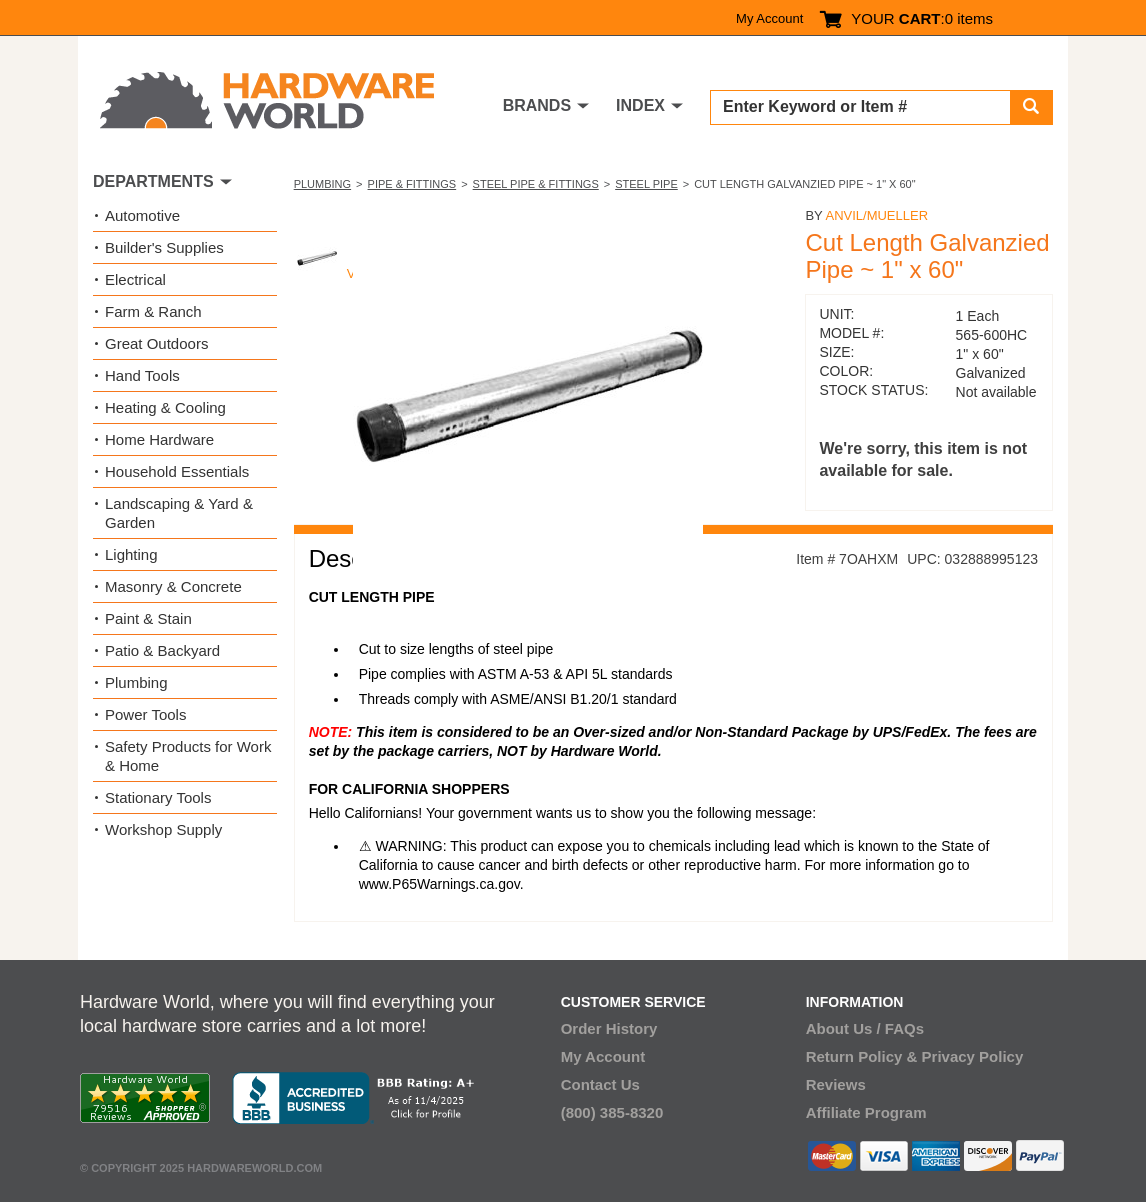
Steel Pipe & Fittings (536, 184)
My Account (769, 18)
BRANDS (537, 105)
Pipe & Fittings (412, 184)
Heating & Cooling (165, 407)
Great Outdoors (156, 343)
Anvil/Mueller (876, 215)
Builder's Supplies (164, 247)
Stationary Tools (158, 797)
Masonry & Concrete (173, 586)
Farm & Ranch (153, 311)
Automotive (142, 215)
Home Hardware (159, 439)
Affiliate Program (866, 1112)
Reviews (836, 1084)
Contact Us (600, 1084)
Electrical (135, 279)
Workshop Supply (163, 829)
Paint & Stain (148, 618)
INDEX (640, 105)
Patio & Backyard (162, 650)
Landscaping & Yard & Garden (179, 513)
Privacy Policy (973, 1056)
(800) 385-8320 (612, 1112)
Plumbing (322, 184)
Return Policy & (862, 1056)
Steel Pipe (646, 184)
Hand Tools (142, 375)
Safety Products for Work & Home (188, 756)
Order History (609, 1028)
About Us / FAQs (865, 1028)
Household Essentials (177, 471)
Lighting (131, 554)
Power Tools (145, 714)
